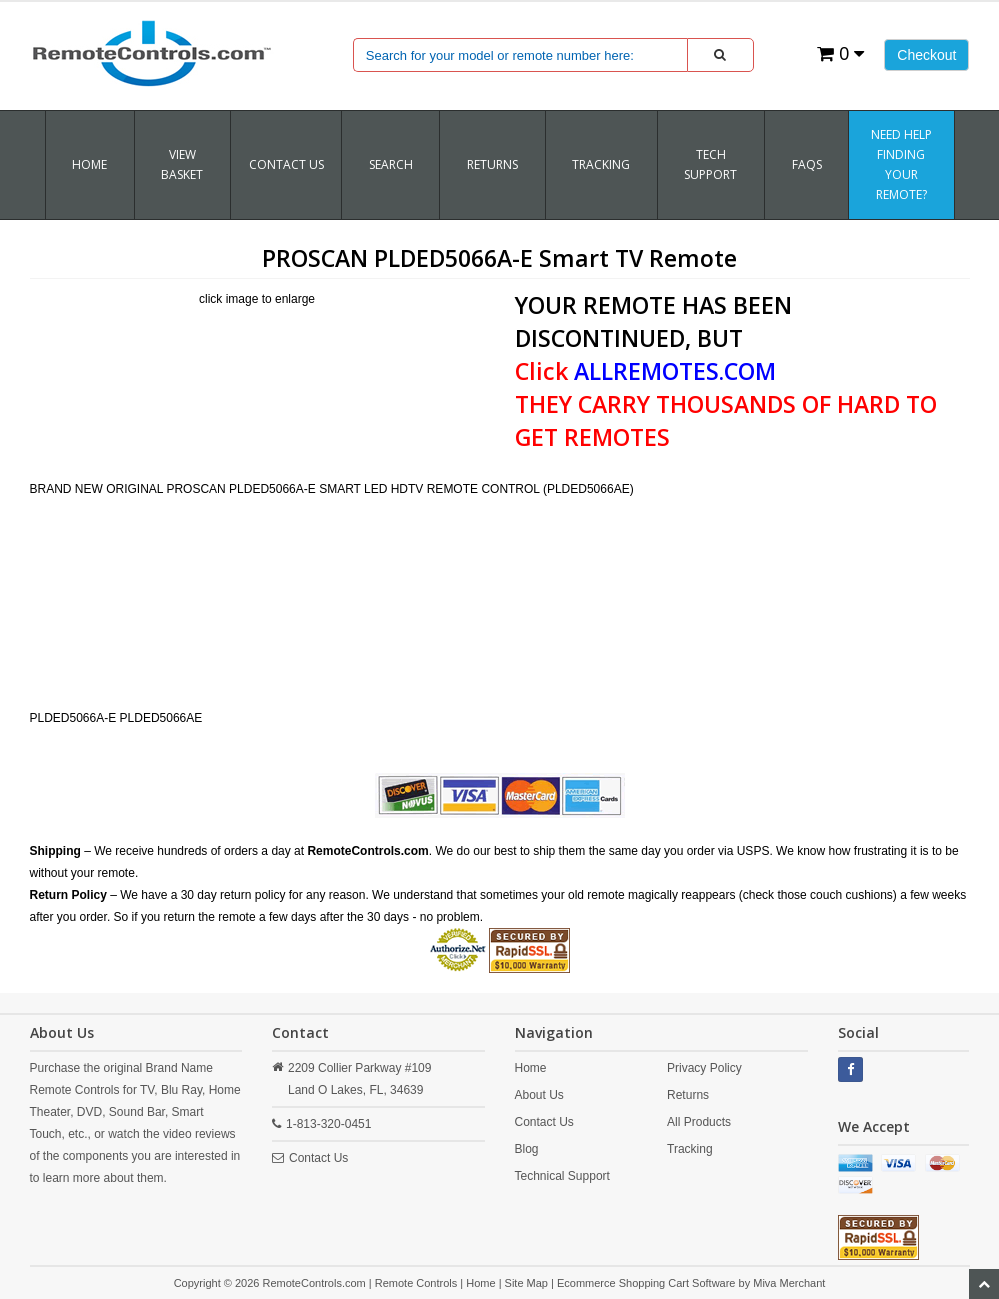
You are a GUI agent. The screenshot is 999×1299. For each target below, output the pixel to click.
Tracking (690, 1149)
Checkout (926, 55)
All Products (699, 1122)
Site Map (526, 1283)
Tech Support (710, 164)
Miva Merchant (789, 1283)
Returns (688, 1095)
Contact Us (286, 164)
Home (89, 164)
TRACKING (601, 164)
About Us (539, 1095)
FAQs (807, 164)
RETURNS (492, 164)
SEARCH (391, 164)
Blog (527, 1149)
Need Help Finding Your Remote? (901, 164)
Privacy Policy (704, 1068)
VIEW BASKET (182, 164)
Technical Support (562, 1176)
